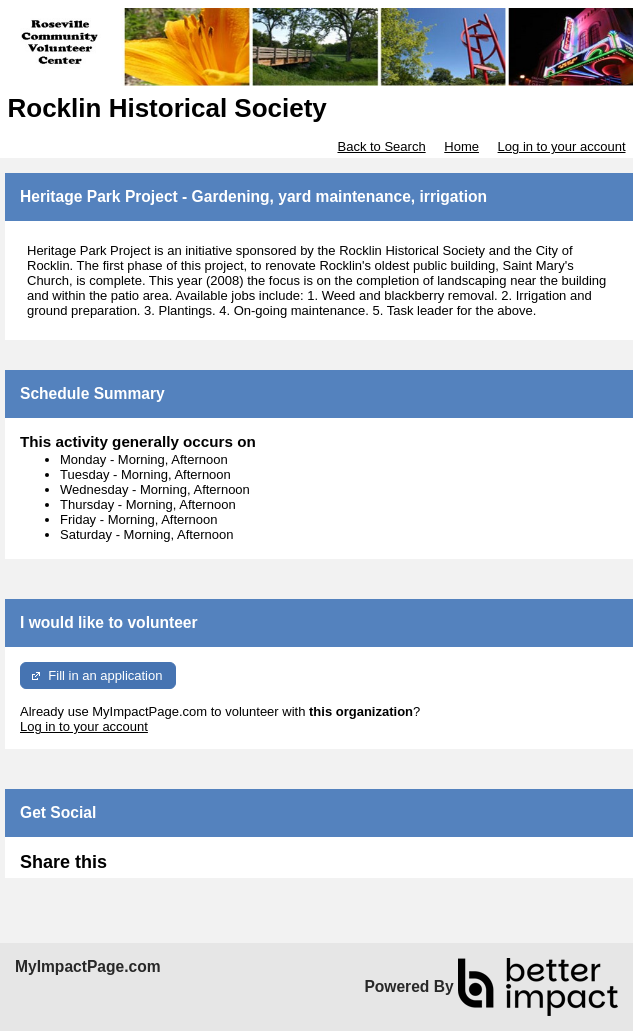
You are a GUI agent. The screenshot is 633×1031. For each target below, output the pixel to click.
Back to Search (381, 146)
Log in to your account (562, 146)
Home (461, 146)
